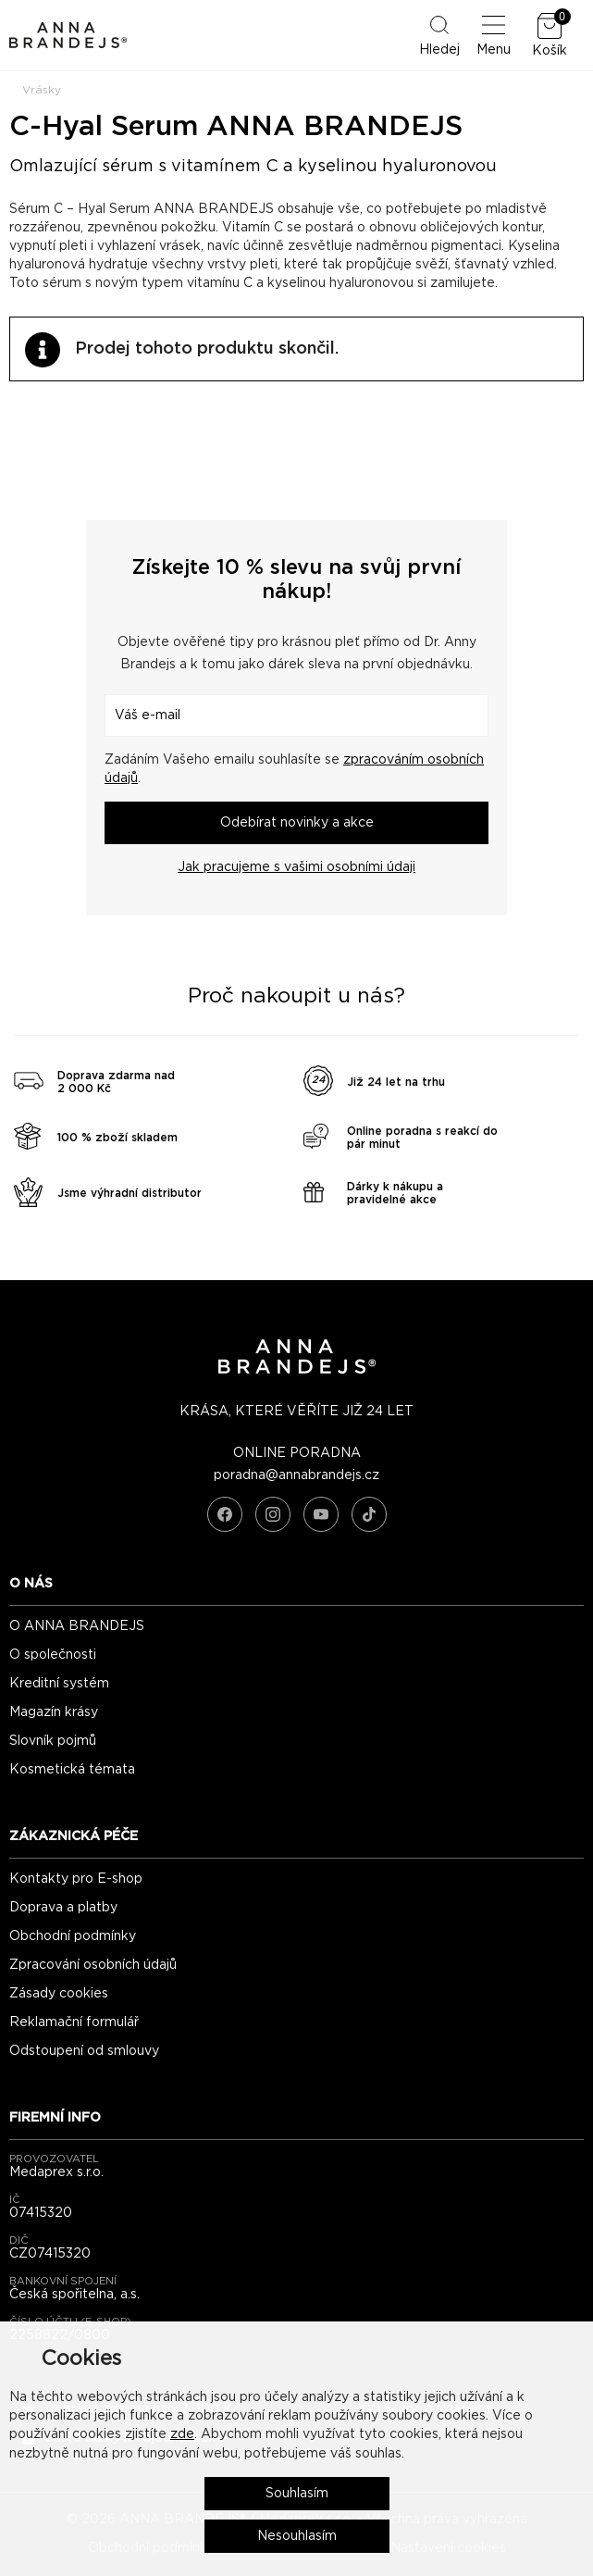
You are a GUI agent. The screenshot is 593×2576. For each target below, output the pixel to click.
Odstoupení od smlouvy (84, 2051)
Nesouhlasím (297, 2536)
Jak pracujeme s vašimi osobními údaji (296, 867)
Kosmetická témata (72, 1769)
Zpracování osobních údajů (93, 1965)
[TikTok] (369, 1514)
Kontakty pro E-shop (75, 1879)
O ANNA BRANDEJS (76, 1626)
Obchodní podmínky (72, 1936)
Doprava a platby (63, 1907)
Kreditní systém (59, 1683)
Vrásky (41, 89)
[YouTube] (321, 1514)
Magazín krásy (53, 1712)
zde (182, 2434)
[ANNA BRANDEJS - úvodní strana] (297, 1369)
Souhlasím (297, 2493)
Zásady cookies (58, 1993)
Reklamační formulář (74, 2022)
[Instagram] (272, 1514)
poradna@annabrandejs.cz (296, 1475)
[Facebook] (224, 1514)
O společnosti (52, 1655)
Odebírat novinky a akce (297, 822)
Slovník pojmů (52, 1741)
